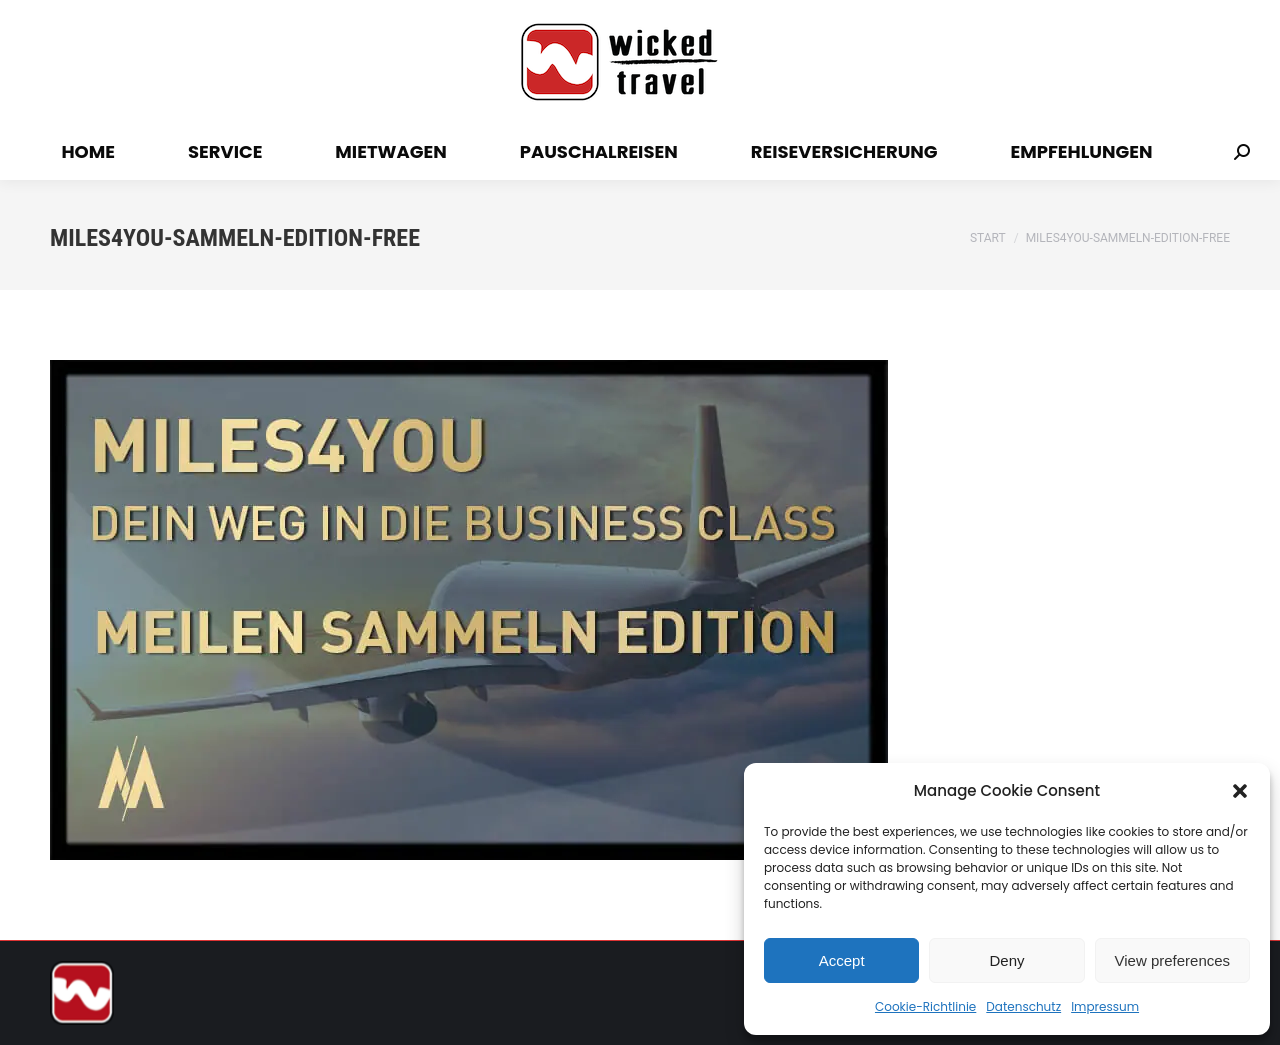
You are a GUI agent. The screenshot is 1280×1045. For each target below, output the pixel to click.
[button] (1240, 791)
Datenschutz (1023, 1006)
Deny (1006, 960)
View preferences (1173, 960)
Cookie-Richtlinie (925, 1006)
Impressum (1105, 1006)
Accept (842, 960)
